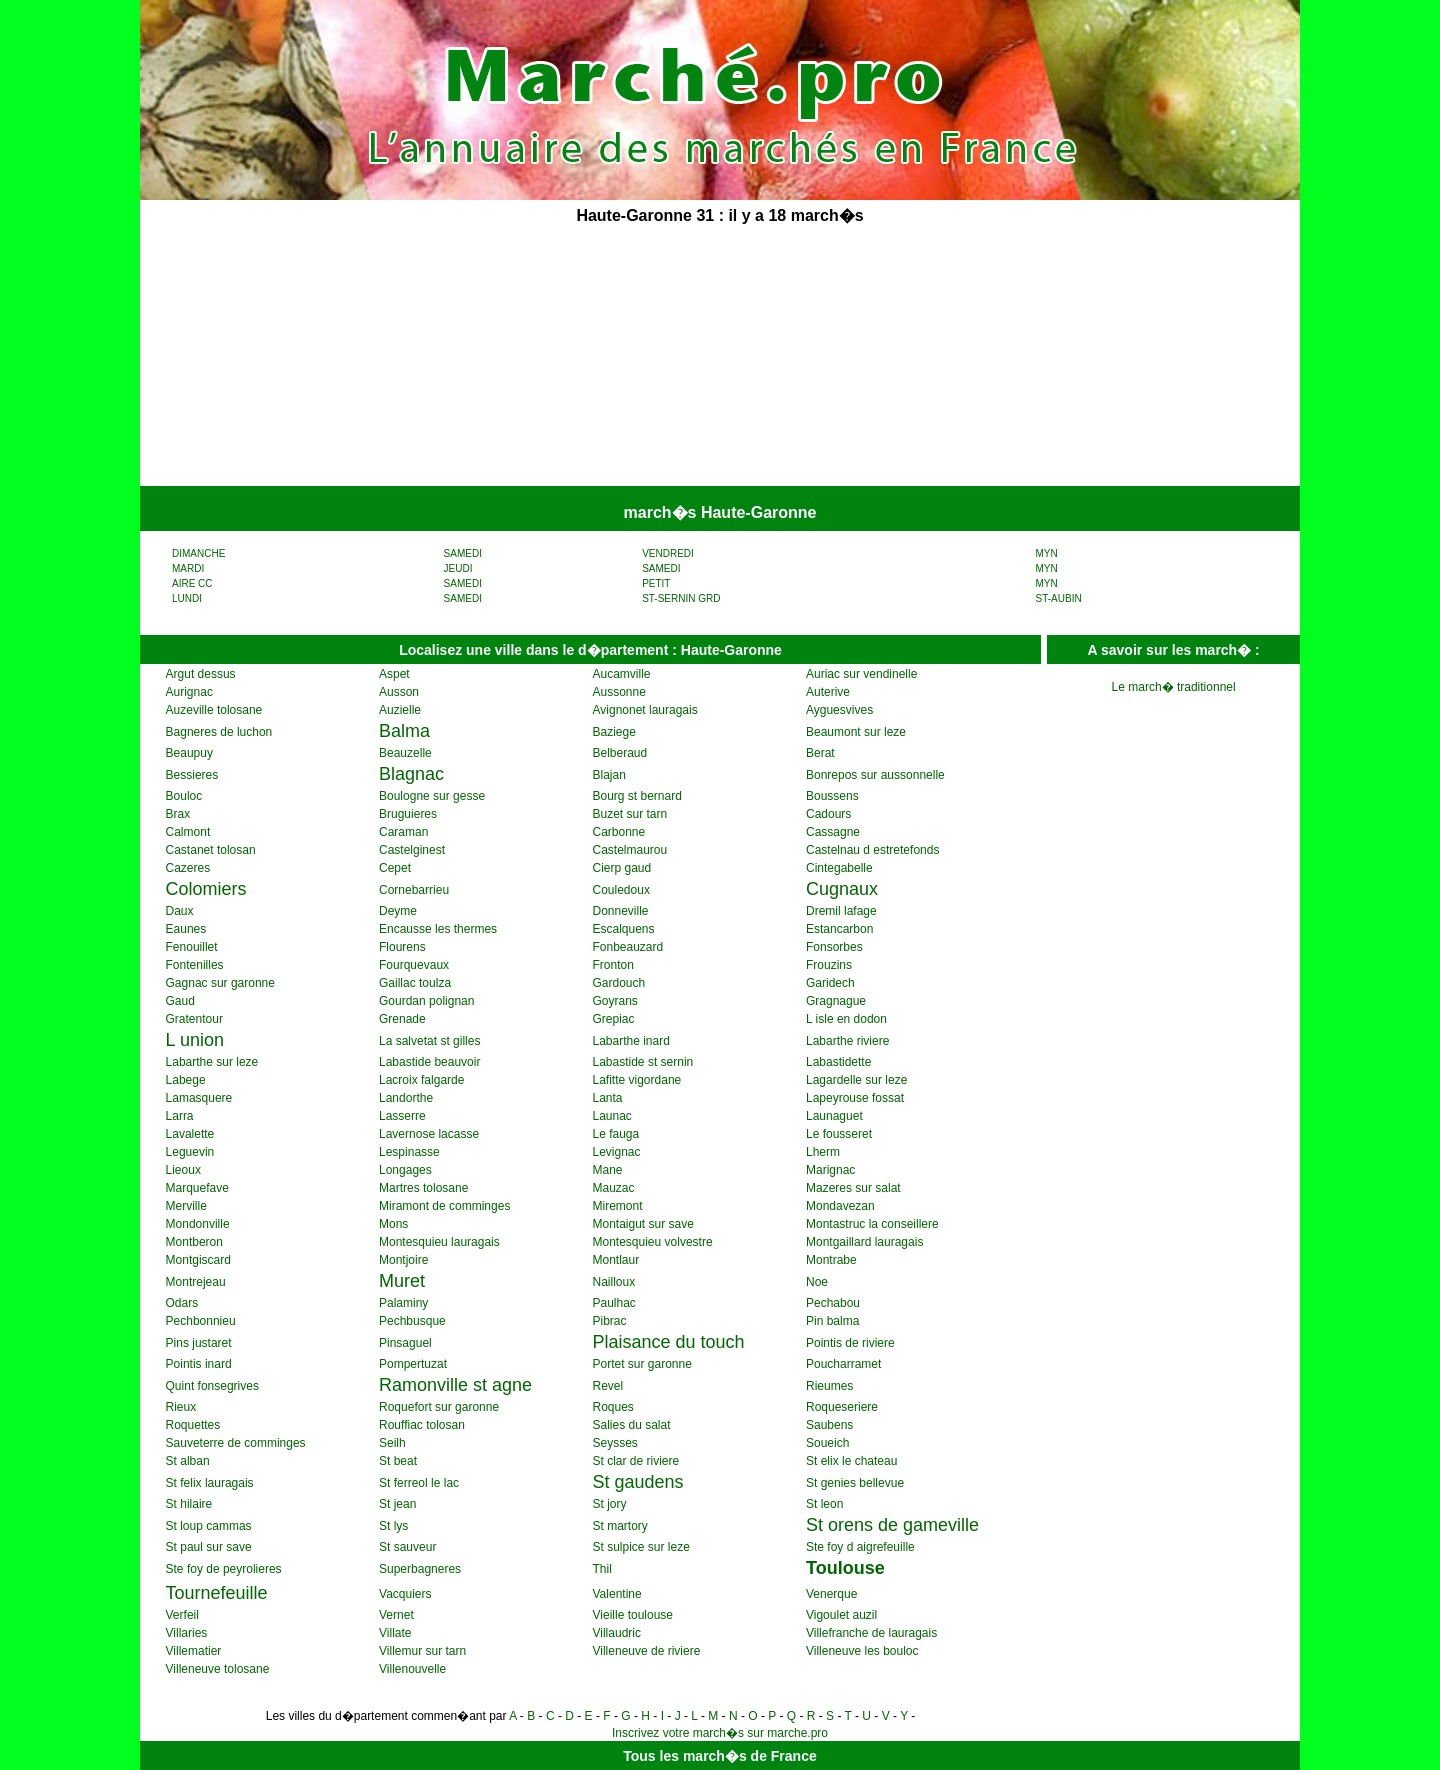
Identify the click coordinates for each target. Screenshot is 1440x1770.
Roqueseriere (842, 1407)
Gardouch (619, 983)
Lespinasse (409, 1152)
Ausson (399, 692)
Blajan (609, 775)
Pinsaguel (405, 1343)
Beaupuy (189, 753)
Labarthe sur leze (212, 1062)
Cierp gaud (622, 868)
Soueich (827, 1443)
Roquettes (193, 1425)
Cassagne (833, 832)
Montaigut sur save (643, 1224)
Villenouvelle (412, 1669)
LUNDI (187, 598)
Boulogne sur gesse (432, 796)
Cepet (395, 868)
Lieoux (183, 1170)
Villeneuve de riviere (647, 1651)
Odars (182, 1303)
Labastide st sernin (643, 1062)
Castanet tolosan (211, 850)
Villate (395, 1633)
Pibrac (610, 1321)
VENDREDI (668, 553)
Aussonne (619, 692)
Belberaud (620, 753)
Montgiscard (198, 1260)
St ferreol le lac (419, 1483)
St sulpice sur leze (641, 1547)
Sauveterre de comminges (236, 1443)
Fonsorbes (834, 947)
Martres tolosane (423, 1188)
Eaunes (186, 929)
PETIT (656, 583)
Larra (180, 1116)
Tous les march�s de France (719, 1756)
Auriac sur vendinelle (861, 674)
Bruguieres (408, 814)
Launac (612, 1116)
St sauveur (407, 1547)
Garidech (830, 983)
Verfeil (182, 1615)
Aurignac (189, 692)
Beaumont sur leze (856, 732)
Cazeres (188, 868)
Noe (817, 1282)
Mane (608, 1170)
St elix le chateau (851, 1461)
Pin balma (832, 1321)
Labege (186, 1080)
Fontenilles (195, 965)
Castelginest (412, 850)
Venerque (831, 1594)
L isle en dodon (846, 1019)
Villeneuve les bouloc (862, 1651)
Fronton (613, 965)
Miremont (618, 1206)
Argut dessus (201, 674)
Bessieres (192, 775)
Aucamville (622, 674)
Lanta (608, 1098)
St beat (398, 1461)
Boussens (832, 796)
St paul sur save (209, 1547)
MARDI (188, 568)
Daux (180, 911)
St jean (397, 1504)
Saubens (829, 1425)
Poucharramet (843, 1364)
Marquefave (197, 1188)
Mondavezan (840, 1206)
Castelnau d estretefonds (872, 850)
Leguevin (190, 1152)
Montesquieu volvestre (653, 1242)
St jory (610, 1504)
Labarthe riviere (847, 1041)
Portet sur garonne (642, 1364)
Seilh (392, 1443)
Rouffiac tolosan (422, 1425)
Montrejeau (196, 1282)
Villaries (187, 1633)
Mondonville (198, 1224)
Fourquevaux (414, 965)
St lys (393, 1526)
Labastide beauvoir (429, 1062)
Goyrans (615, 1001)
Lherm (823, 1152)
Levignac (617, 1152)
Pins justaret (199, 1343)
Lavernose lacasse (429, 1134)
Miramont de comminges (444, 1206)
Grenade (402, 1019)
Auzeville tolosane (214, 710)
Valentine (617, 1594)
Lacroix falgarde (421, 1080)
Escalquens (624, 929)
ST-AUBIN (1059, 598)
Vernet (396, 1615)
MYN (1047, 553)
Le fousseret (839, 1134)
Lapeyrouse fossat (855, 1098)
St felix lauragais (210, 1483)
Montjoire (403, 1260)
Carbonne (619, 832)
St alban (188, 1461)
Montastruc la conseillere (872, 1224)
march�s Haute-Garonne (720, 512)
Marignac (830, 1170)
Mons (393, 1224)
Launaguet (834, 1116)
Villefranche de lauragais (871, 1633)
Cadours (828, 814)
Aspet (394, 674)
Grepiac (614, 1019)
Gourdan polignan (426, 1001)
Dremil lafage (841, 911)
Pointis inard (199, 1364)
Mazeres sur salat (853, 1188)
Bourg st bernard (637, 796)
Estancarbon (839, 929)
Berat (820, 753)
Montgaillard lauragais (864, 1242)
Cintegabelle (839, 868)
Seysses (615, 1443)
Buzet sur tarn (630, 814)
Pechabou (833, 1303)
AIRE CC (192, 583)
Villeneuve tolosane (218, 1669)
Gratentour (194, 1019)
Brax (178, 814)
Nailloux (614, 1282)
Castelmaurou (630, 850)
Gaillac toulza (415, 983)
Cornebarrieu (414, 890)
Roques (613, 1407)
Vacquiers (405, 1594)
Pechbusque (412, 1321)
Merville (186, 1206)
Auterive (828, 692)
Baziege (614, 732)
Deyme (398, 911)
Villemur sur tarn (422, 1651)
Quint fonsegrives (212, 1386)
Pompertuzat (413, 1364)
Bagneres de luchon (219, 732)
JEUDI (458, 568)
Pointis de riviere (850, 1343)
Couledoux (621, 890)
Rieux (181, 1407)
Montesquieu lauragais (439, 1242)
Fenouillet (192, 947)
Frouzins (829, 965)
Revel (608, 1386)
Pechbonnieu (201, 1321)
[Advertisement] (568, 358)
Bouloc (184, 796)
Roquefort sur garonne (439, 1407)
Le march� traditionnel (1174, 687)
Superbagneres (420, 1569)
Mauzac (614, 1188)
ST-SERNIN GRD (681, 598)
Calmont (188, 832)
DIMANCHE (198, 553)
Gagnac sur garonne (220, 983)
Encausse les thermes (438, 929)
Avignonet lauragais (645, 710)
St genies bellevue (855, 1483)
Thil (602, 1569)
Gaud (180, 1001)
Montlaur (616, 1260)
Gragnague (836, 1001)
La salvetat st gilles (429, 1041)
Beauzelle (405, 753)
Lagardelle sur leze (856, 1080)
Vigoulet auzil (841, 1615)
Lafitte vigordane (637, 1080)
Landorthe (406, 1098)
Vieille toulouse (633, 1615)
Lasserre (402, 1116)
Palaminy (403, 1303)
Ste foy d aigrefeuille (860, 1547)
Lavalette (190, 1134)
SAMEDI (463, 553)
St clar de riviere (636, 1461)
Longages (405, 1170)
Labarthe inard (631, 1041)
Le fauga (616, 1134)
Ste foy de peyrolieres (224, 1569)
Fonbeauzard (628, 947)
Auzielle (400, 710)
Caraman (403, 832)
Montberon (194, 1242)
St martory (620, 1526)
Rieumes (829, 1386)
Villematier (194, 1651)
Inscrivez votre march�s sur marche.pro (720, 1733)
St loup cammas (209, 1526)
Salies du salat (632, 1425)
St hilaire (189, 1504)
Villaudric (617, 1633)
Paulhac (614, 1303)
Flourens (402, 947)
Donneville (621, 911)
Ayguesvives (839, 710)
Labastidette (838, 1062)
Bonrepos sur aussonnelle (875, 775)
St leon (824, 1504)
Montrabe (831, 1260)
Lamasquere (199, 1098)
